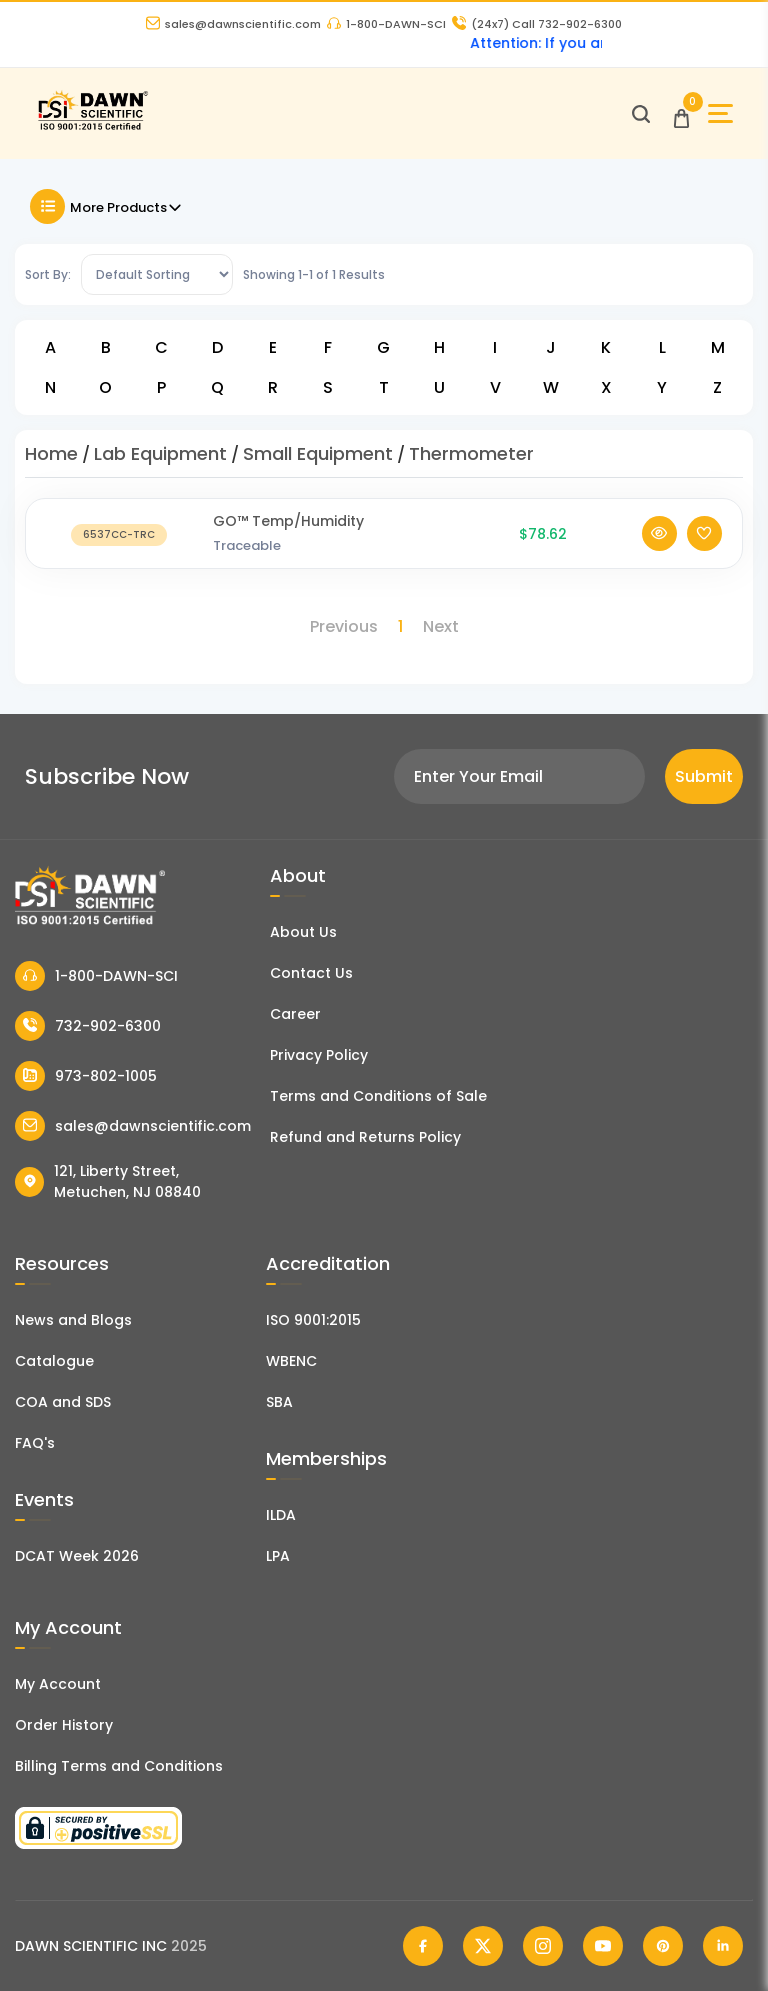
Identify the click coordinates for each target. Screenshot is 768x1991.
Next (441, 626)
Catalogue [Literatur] (54, 1361)
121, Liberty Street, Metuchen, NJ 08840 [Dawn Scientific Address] (108, 1181)
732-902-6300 (88, 1026)
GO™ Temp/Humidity (288, 521)
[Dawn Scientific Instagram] (543, 1946)
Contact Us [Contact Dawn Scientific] (311, 973)
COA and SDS (63, 1402)
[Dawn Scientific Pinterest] (663, 1946)
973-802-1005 (86, 1076)
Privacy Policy (319, 1055)
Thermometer (471, 453)
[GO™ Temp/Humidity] (119, 533)
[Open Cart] (681, 113)
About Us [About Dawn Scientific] (303, 932)
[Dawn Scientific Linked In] (723, 1946)
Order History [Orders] (64, 1725)
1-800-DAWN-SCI (386, 24)
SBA (279, 1402)
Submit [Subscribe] (704, 776)
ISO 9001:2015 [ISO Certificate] (313, 1320)
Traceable (247, 545)
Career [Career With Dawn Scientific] (295, 1014)
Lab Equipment (160, 453)
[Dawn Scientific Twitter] (483, 1946)
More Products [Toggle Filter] (106, 206)
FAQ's (35, 1443)
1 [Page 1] (400, 626)
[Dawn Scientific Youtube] (603, 1946)
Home (51, 453)
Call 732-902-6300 (537, 24)
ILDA (281, 1515)
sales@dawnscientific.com (233, 24)
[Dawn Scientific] (92, 127)
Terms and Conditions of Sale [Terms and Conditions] (378, 1096)
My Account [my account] (58, 1684)
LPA (278, 1556)
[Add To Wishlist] (704, 533)
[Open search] (641, 114)
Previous (344, 626)
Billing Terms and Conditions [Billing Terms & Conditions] (119, 1766)
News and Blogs (73, 1320)
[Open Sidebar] (720, 113)
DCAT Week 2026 (77, 1556)
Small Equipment (318, 453)
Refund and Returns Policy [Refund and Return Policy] (365, 1137)
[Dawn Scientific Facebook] (423, 1946)
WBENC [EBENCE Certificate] (291, 1361)
